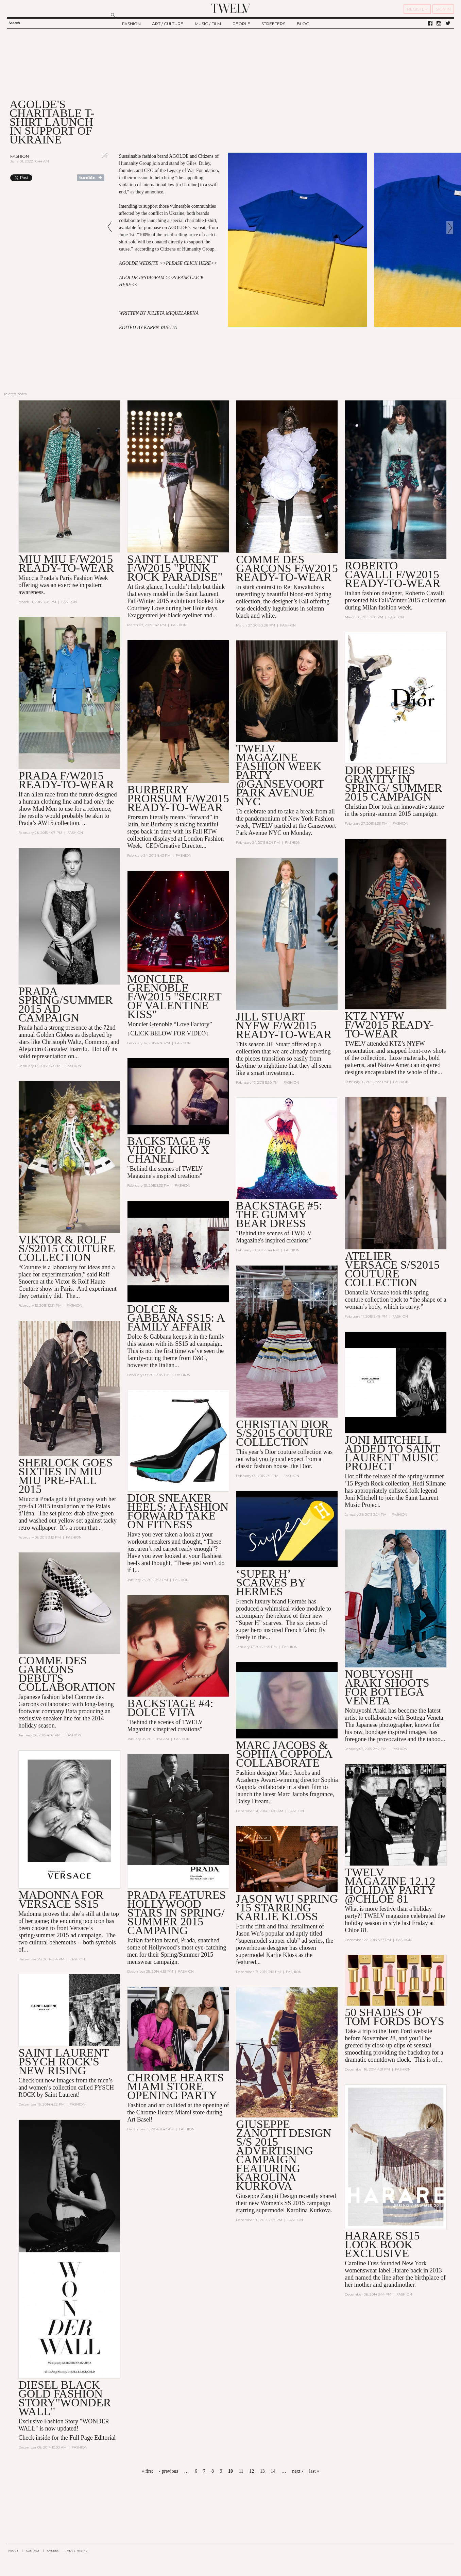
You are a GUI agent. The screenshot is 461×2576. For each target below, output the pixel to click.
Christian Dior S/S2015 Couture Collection (284, 1433)
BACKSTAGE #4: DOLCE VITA (170, 1707)
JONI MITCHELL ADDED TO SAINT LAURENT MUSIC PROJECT (392, 1453)
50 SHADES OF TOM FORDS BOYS (394, 2016)
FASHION (131, 23)
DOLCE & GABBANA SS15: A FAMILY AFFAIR (175, 1318)
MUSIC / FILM (208, 23)
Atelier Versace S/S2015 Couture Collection (392, 1269)
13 (262, 2471)
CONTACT (32, 2550)
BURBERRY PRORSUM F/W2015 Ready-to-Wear (178, 798)
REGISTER (417, 9)
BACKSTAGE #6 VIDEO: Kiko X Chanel (168, 1150)
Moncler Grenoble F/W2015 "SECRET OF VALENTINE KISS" (174, 996)
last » (314, 2471)
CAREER (53, 2550)
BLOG (303, 23)
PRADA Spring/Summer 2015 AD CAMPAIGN (65, 1004)
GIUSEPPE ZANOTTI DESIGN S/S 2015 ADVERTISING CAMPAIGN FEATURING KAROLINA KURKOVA (283, 2155)
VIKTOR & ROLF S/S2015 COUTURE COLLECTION (66, 1248)
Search (14, 23)
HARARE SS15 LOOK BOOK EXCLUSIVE (382, 2244)
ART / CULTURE (167, 23)
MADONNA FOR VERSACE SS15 (60, 1899)
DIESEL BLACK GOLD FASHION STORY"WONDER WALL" (64, 2398)
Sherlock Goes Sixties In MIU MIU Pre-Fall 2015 (65, 1475)
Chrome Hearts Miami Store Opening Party (175, 2086)
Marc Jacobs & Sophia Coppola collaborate (284, 1754)
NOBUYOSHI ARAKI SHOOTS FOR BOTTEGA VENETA (387, 1687)
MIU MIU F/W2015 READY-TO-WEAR (66, 563)
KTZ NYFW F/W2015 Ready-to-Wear (389, 1025)
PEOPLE (241, 23)
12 (251, 2471)
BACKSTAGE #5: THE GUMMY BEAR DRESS (279, 1214)
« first (147, 2471)
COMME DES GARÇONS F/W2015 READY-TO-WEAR (287, 568)
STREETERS (273, 23)
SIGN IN (443, 9)
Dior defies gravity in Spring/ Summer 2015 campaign (393, 783)
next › (297, 2471)
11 (241, 2471)
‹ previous (168, 2471)
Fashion (19, 156)
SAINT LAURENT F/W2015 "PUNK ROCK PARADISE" (174, 568)
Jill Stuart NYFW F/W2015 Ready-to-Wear (283, 1025)
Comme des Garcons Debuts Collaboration (66, 1673)
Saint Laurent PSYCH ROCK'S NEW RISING (63, 2061)
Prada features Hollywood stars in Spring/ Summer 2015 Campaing (176, 1913)
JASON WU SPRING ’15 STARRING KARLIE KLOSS (287, 1907)
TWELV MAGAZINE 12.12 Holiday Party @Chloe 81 (390, 1885)
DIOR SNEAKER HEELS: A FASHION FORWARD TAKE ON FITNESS (177, 1511)
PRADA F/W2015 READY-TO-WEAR (66, 780)
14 (273, 2471)
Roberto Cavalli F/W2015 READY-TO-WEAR (392, 574)
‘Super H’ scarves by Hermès (271, 1582)
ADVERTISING (77, 2550)
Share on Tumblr (90, 177)
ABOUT (13, 2550)
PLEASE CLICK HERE (188, 263)
